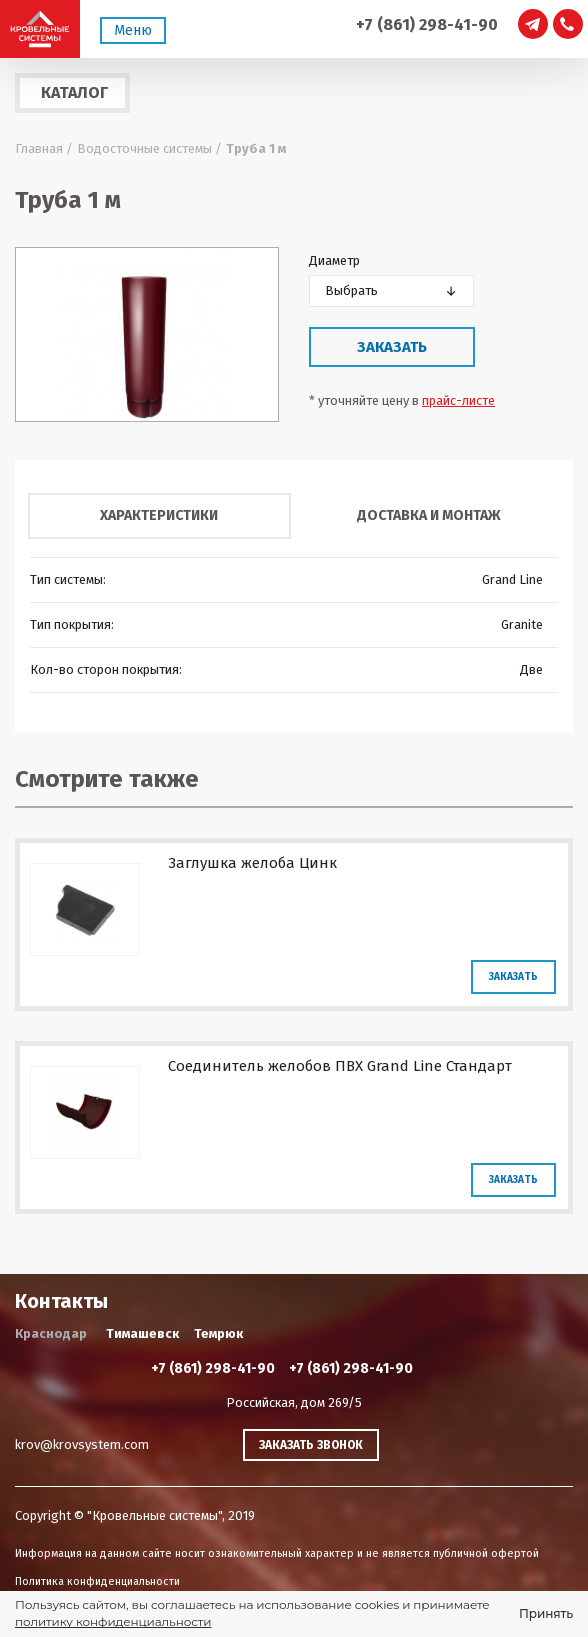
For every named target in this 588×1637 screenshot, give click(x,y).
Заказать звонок (311, 1445)
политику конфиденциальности (113, 1621)
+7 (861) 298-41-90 (427, 24)
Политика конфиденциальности (97, 1581)
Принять (546, 1613)
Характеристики (159, 515)
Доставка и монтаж (429, 515)
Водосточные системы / (149, 148)
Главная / (44, 148)
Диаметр (334, 260)
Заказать (392, 347)
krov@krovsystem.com (82, 1444)
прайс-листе (458, 400)
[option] (147, 334)
